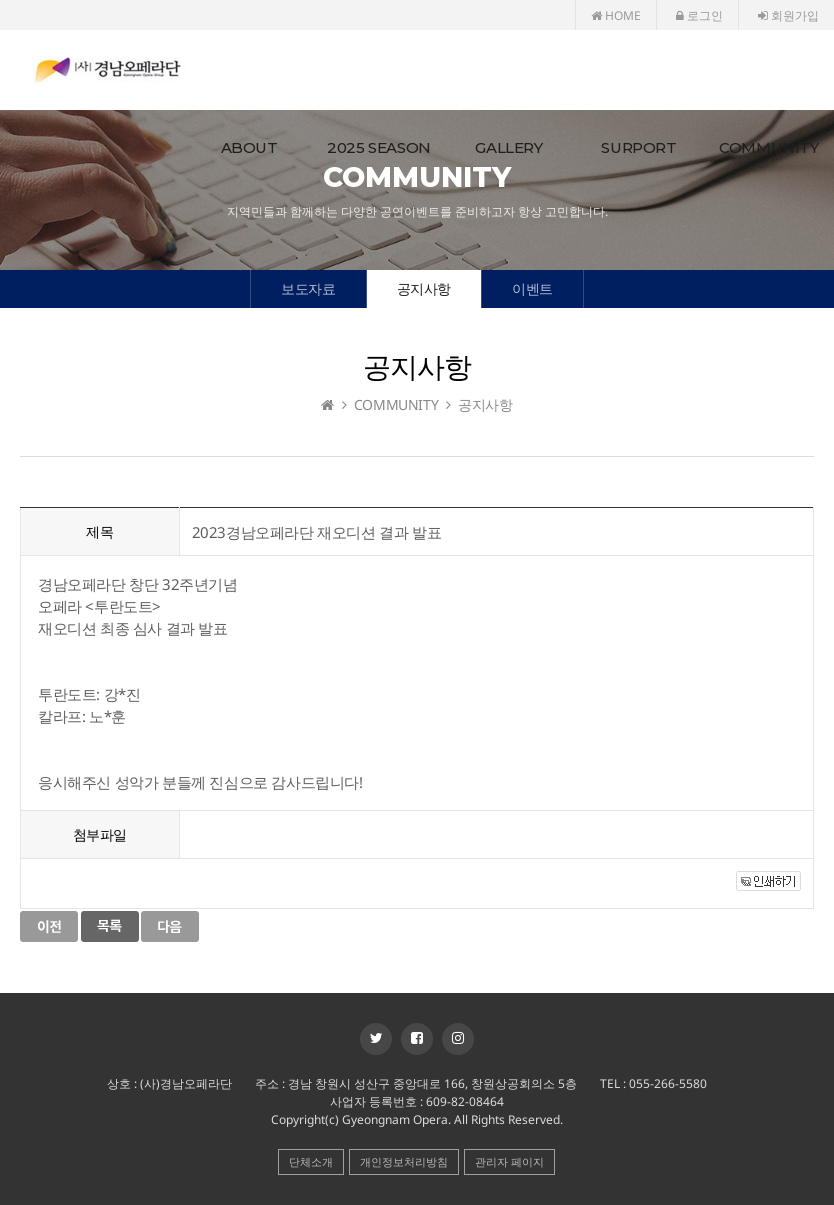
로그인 (699, 15)
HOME (616, 15)
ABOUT (249, 147)
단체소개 (311, 1161)
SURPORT (638, 147)
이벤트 (532, 288)
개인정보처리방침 (404, 1161)
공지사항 (424, 288)
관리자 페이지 (509, 1161)
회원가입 (788, 15)
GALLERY (508, 147)
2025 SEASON (379, 147)
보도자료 (308, 288)
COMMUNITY (768, 147)
